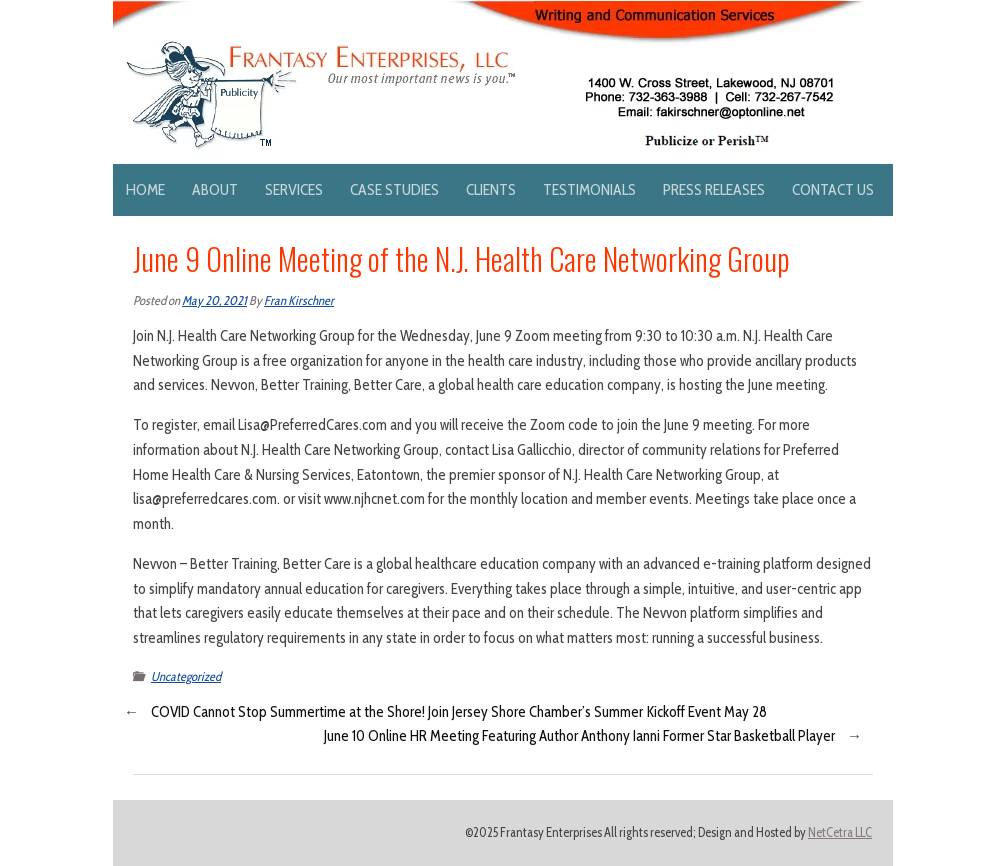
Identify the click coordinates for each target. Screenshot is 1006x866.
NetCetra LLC (840, 832)
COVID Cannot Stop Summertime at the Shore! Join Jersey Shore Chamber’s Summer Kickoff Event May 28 (459, 712)
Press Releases (714, 189)
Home (145, 189)
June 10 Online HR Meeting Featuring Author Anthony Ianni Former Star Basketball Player (579, 736)
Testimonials (589, 189)
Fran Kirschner (299, 300)
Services (294, 189)
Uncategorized (186, 676)
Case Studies (394, 189)
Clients (491, 189)
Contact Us (833, 189)
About (215, 189)
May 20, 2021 (214, 300)
